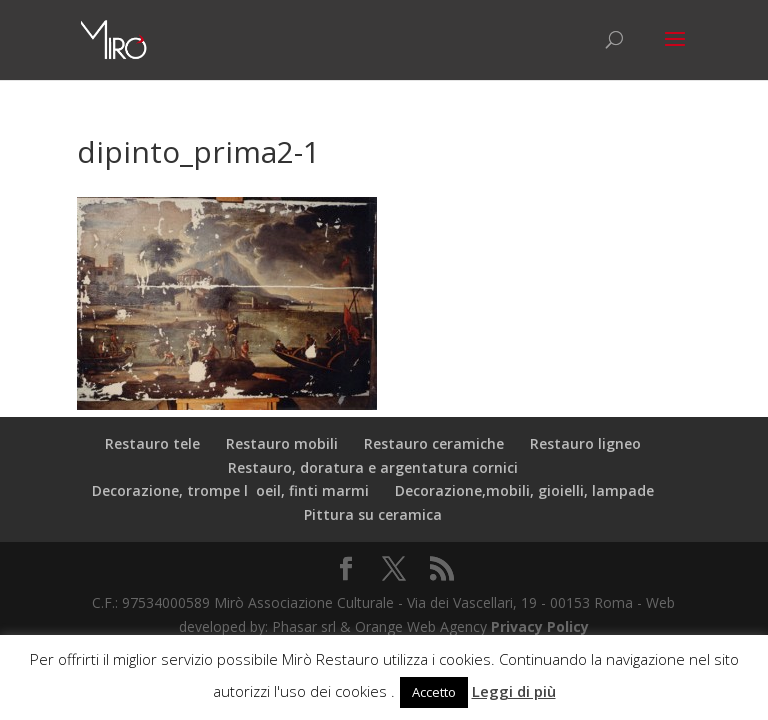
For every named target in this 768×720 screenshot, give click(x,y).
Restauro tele (152, 443)
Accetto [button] (434, 692)
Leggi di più (514, 691)
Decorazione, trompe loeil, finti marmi (230, 490)
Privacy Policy (540, 626)
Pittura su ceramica (373, 514)
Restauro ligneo (585, 443)
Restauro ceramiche (434, 443)
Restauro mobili (282, 443)
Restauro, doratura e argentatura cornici (373, 467)
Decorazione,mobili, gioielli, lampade (524, 490)
